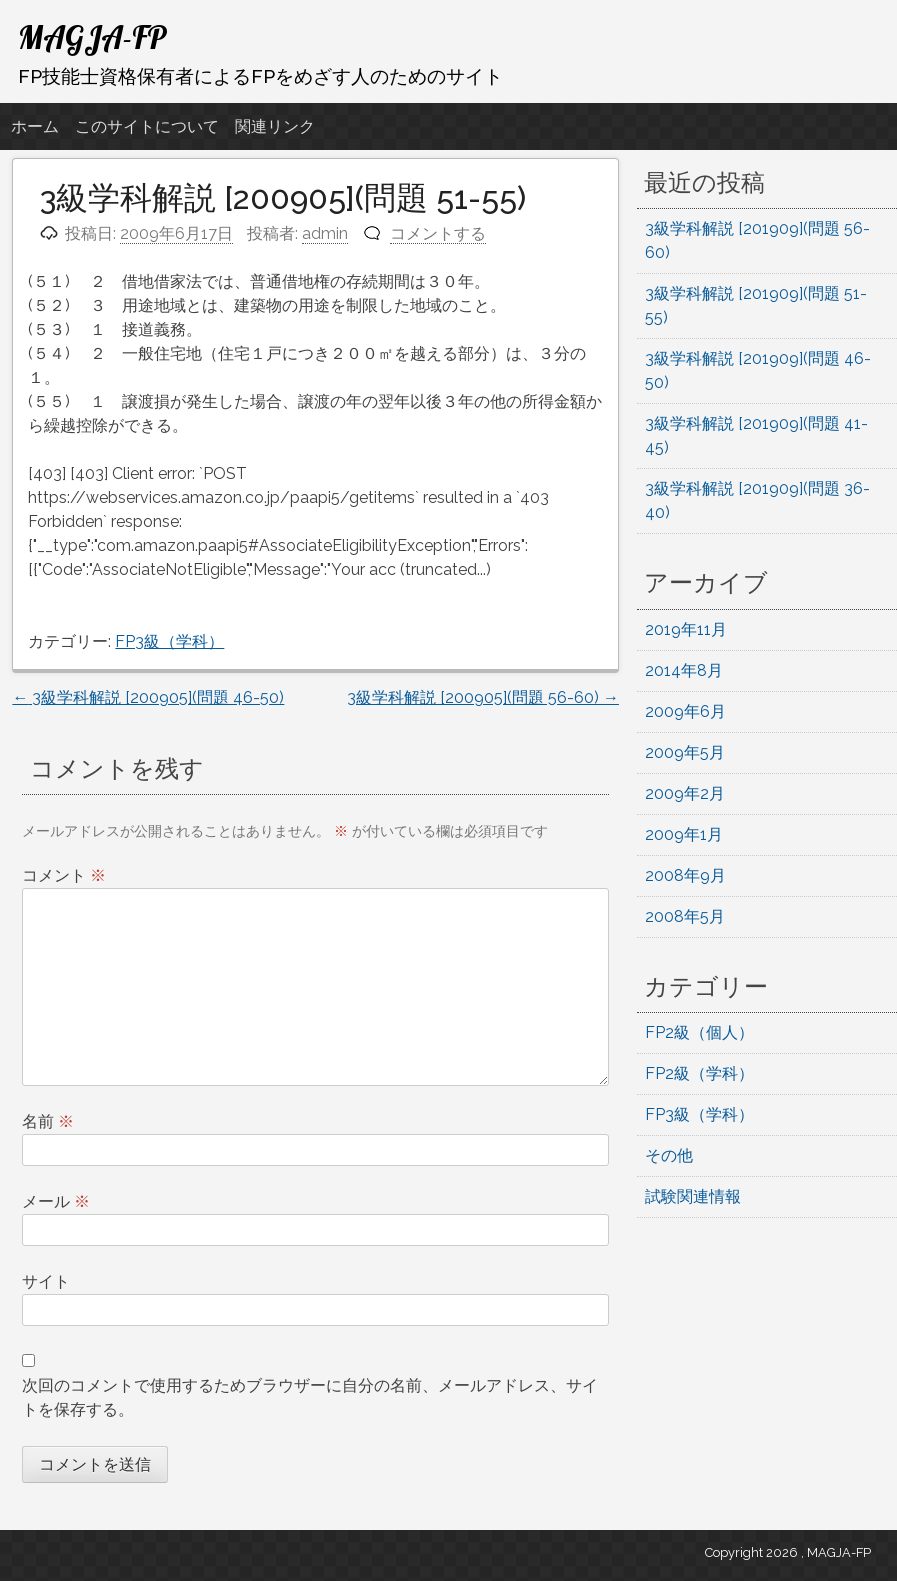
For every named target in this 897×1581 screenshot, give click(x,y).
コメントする (438, 233)
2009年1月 (684, 834)
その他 (669, 1155)
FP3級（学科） (169, 641)
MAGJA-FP (92, 37)
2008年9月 (685, 875)
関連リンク (275, 126)
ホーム (35, 126)
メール (56, 1201)
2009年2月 (685, 793)
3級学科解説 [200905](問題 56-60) (483, 697)
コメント (64, 875)
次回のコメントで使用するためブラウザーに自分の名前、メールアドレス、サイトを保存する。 (310, 1397)
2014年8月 (684, 670)
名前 (48, 1121)
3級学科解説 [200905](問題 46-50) (148, 697)
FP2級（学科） (699, 1073)
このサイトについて (147, 126)
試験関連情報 (693, 1196)
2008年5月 (685, 916)
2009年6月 (685, 711)
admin (325, 233)
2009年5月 (685, 752)
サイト (46, 1281)
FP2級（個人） (699, 1032)
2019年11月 (686, 629)
